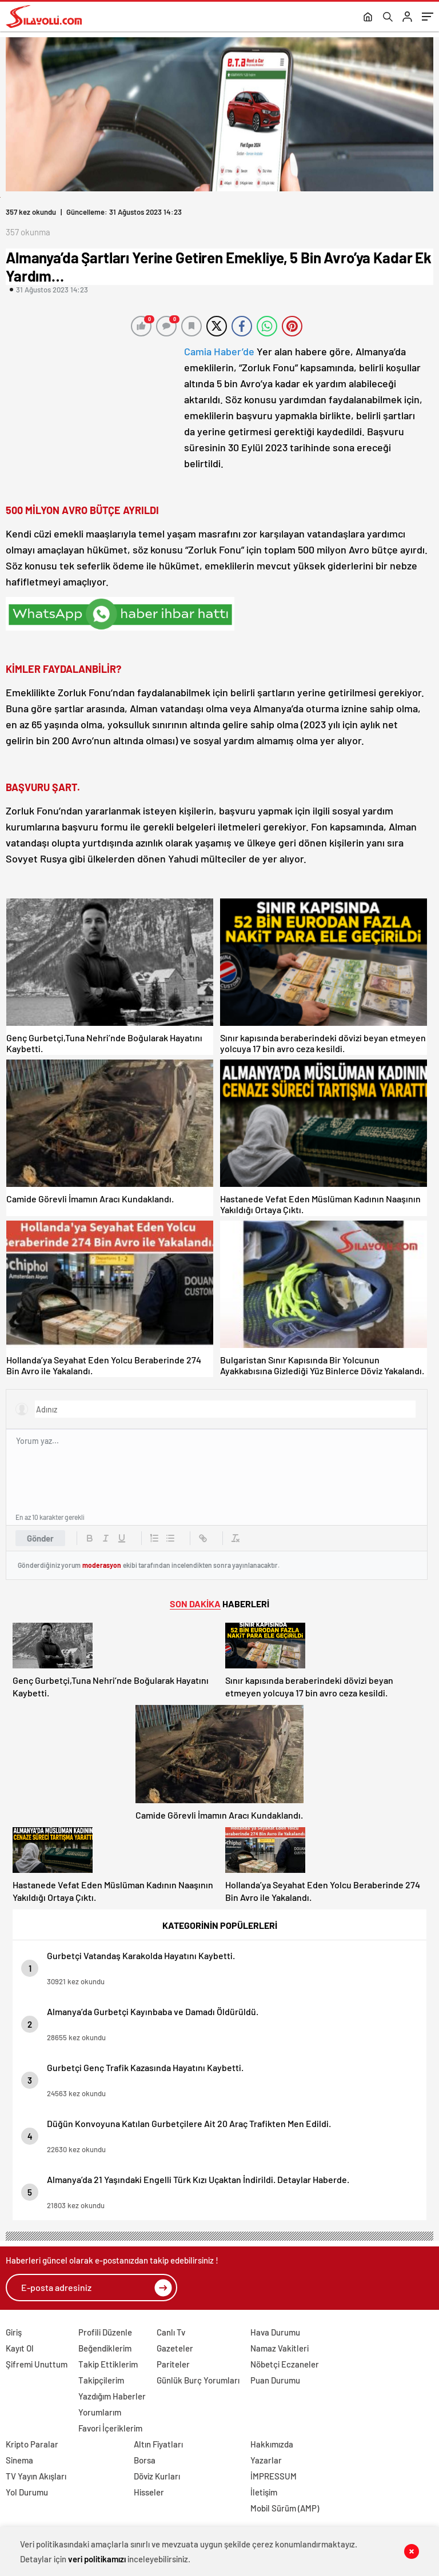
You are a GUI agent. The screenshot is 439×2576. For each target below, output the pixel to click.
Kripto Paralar (32, 2444)
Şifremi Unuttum (36, 2364)
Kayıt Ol (20, 2348)
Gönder (40, 1538)
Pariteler (173, 2364)
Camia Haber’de (219, 351)
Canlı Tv (171, 2332)
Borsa (144, 2460)
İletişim (263, 2492)
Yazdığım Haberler (112, 2396)
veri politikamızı (97, 2559)
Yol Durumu (27, 2492)
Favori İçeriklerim (110, 2428)
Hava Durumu (275, 2332)
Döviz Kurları (157, 2476)
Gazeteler (175, 2348)
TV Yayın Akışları (36, 2476)
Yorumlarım (99, 2412)
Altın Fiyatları (158, 2444)
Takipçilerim (101, 2380)
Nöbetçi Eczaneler (284, 2364)
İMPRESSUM (273, 2476)
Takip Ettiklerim (108, 2364)
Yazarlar (266, 2460)
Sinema (19, 2460)
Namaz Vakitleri (279, 2348)
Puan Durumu (275, 2380)
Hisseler (149, 2492)
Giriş (14, 2332)
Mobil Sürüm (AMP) (284, 2508)
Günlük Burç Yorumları (198, 2380)
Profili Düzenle (105, 2332)
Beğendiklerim (104, 2348)
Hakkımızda (271, 2444)
